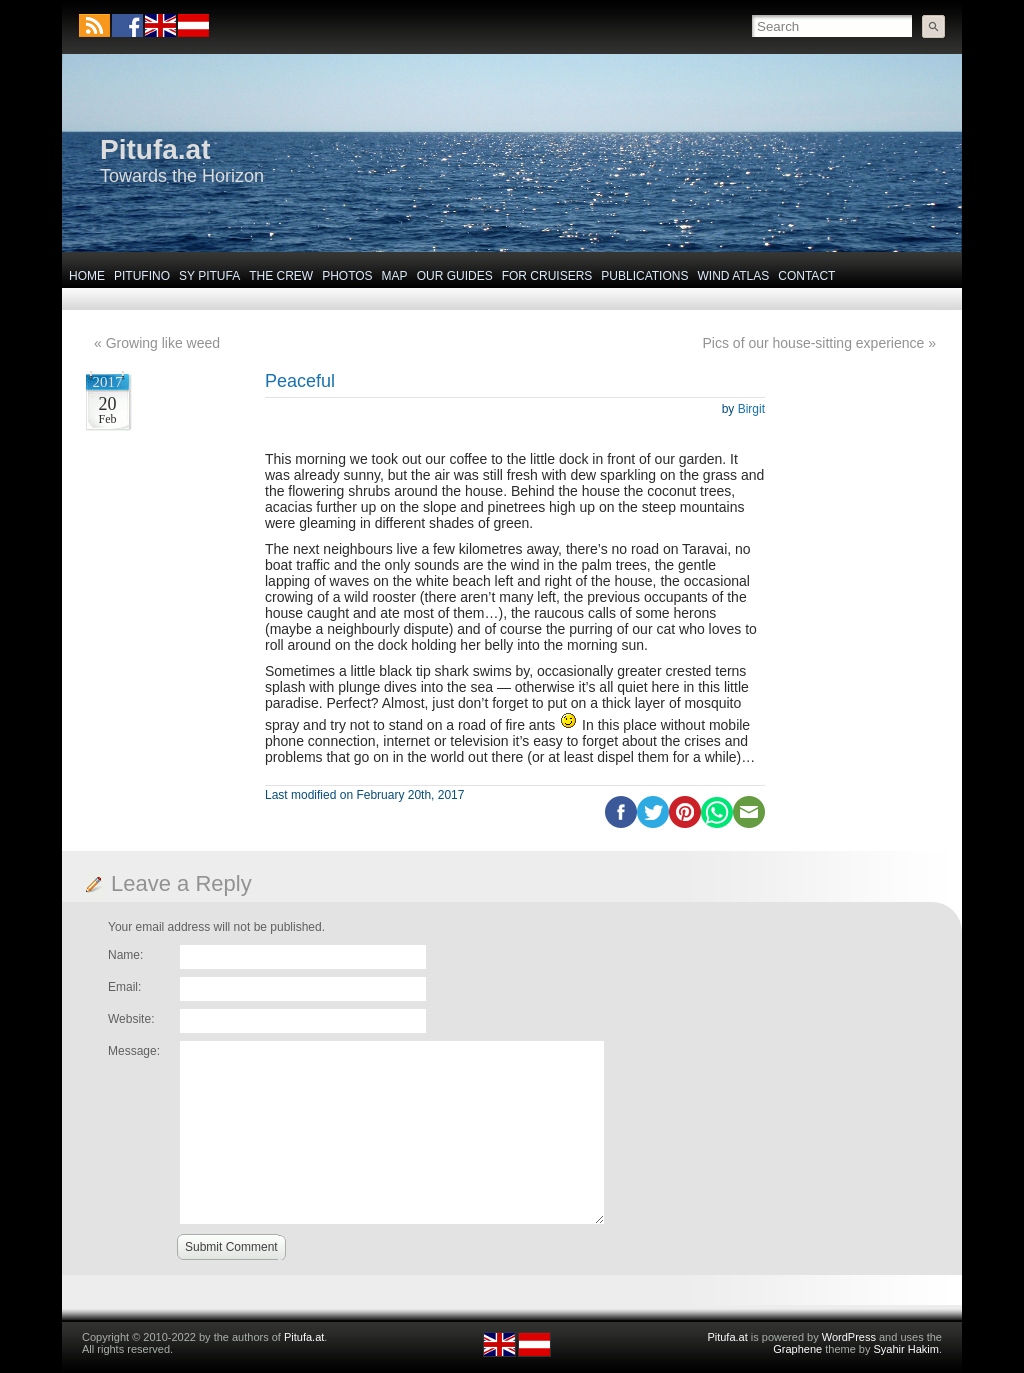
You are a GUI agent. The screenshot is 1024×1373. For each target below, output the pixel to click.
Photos (347, 276)
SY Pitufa (209, 276)
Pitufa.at (155, 149)
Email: (124, 987)
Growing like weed (163, 343)
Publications (644, 276)
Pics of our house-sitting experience (814, 343)
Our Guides (455, 276)
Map (395, 276)
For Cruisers (547, 276)
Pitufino (142, 276)
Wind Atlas (733, 276)
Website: (131, 1019)
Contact (806, 276)
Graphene (797, 1349)
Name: (125, 955)
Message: (134, 1051)
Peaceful (300, 381)
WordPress (849, 1337)
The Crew (281, 276)
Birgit (751, 409)
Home (87, 276)
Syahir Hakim (906, 1349)
